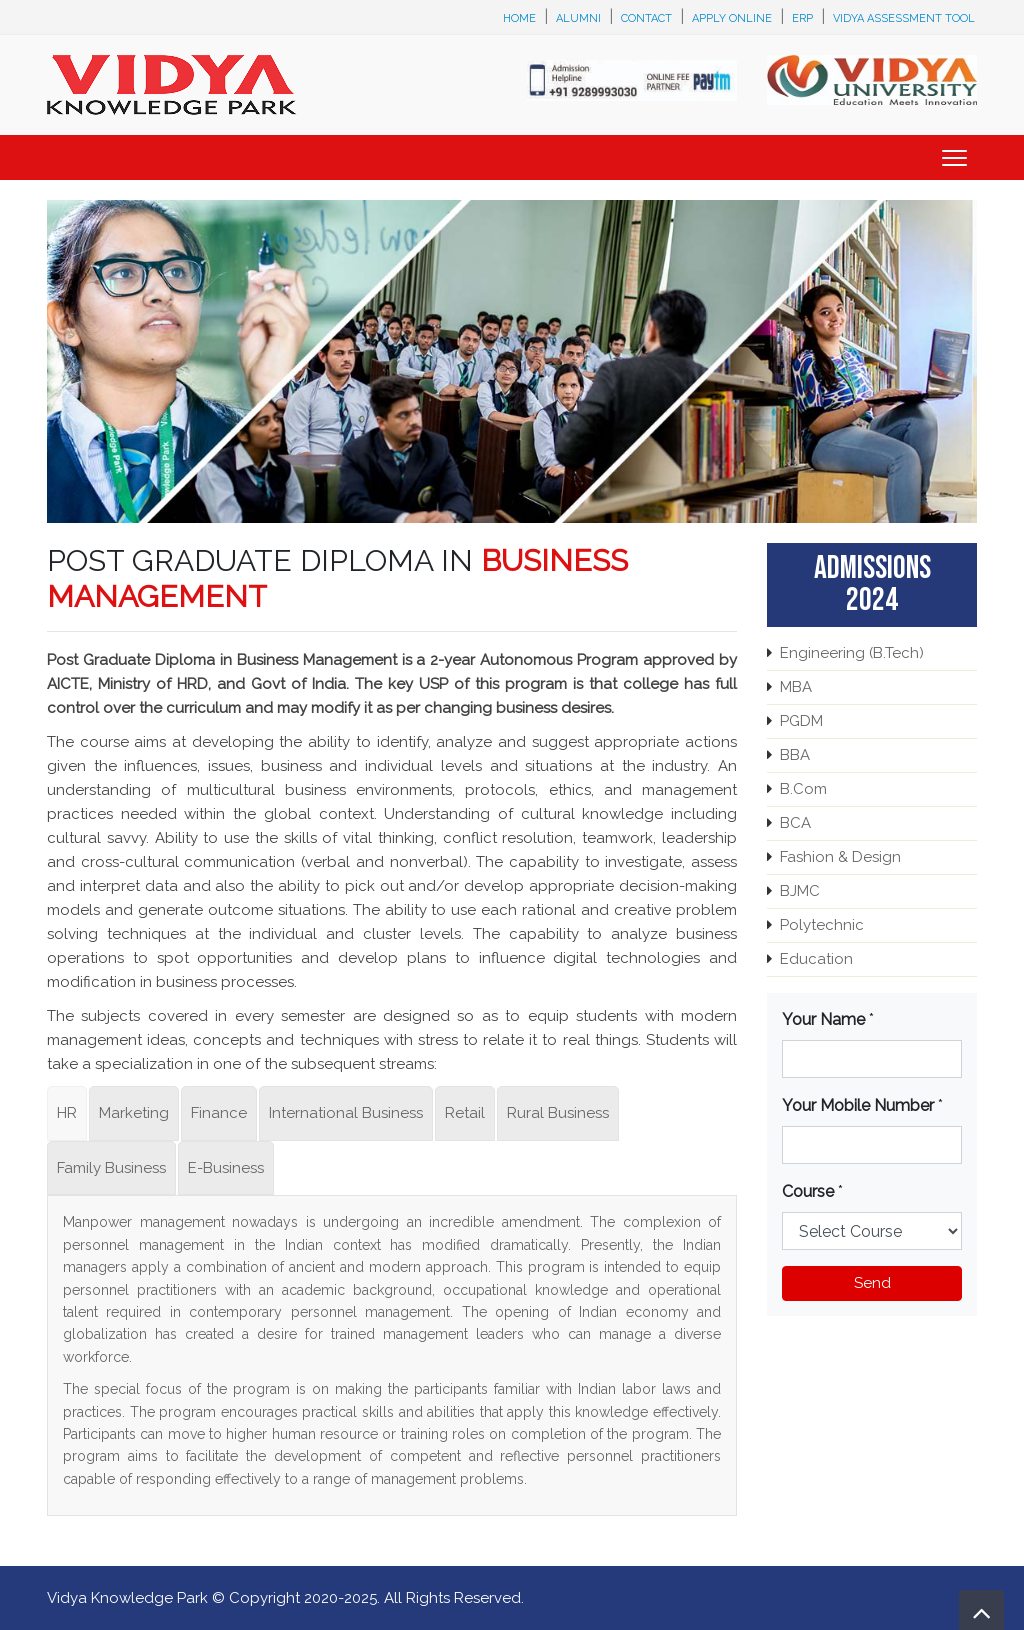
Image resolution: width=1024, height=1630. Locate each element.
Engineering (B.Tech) (852, 653)
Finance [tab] (219, 1113)
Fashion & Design (840, 857)
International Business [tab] (346, 1113)
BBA (795, 755)
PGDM (801, 721)
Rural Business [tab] (558, 1113)
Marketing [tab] (134, 1113)
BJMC (800, 891)
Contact (646, 18)
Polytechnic (822, 925)
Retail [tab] (465, 1113)
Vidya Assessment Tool (904, 18)
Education (816, 959)
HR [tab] (67, 1113)
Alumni (578, 18)
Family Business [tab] (111, 1168)
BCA (795, 823)
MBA (796, 687)
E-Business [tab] (226, 1168)
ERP (802, 18)
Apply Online (732, 18)
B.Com (803, 789)
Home (519, 18)
